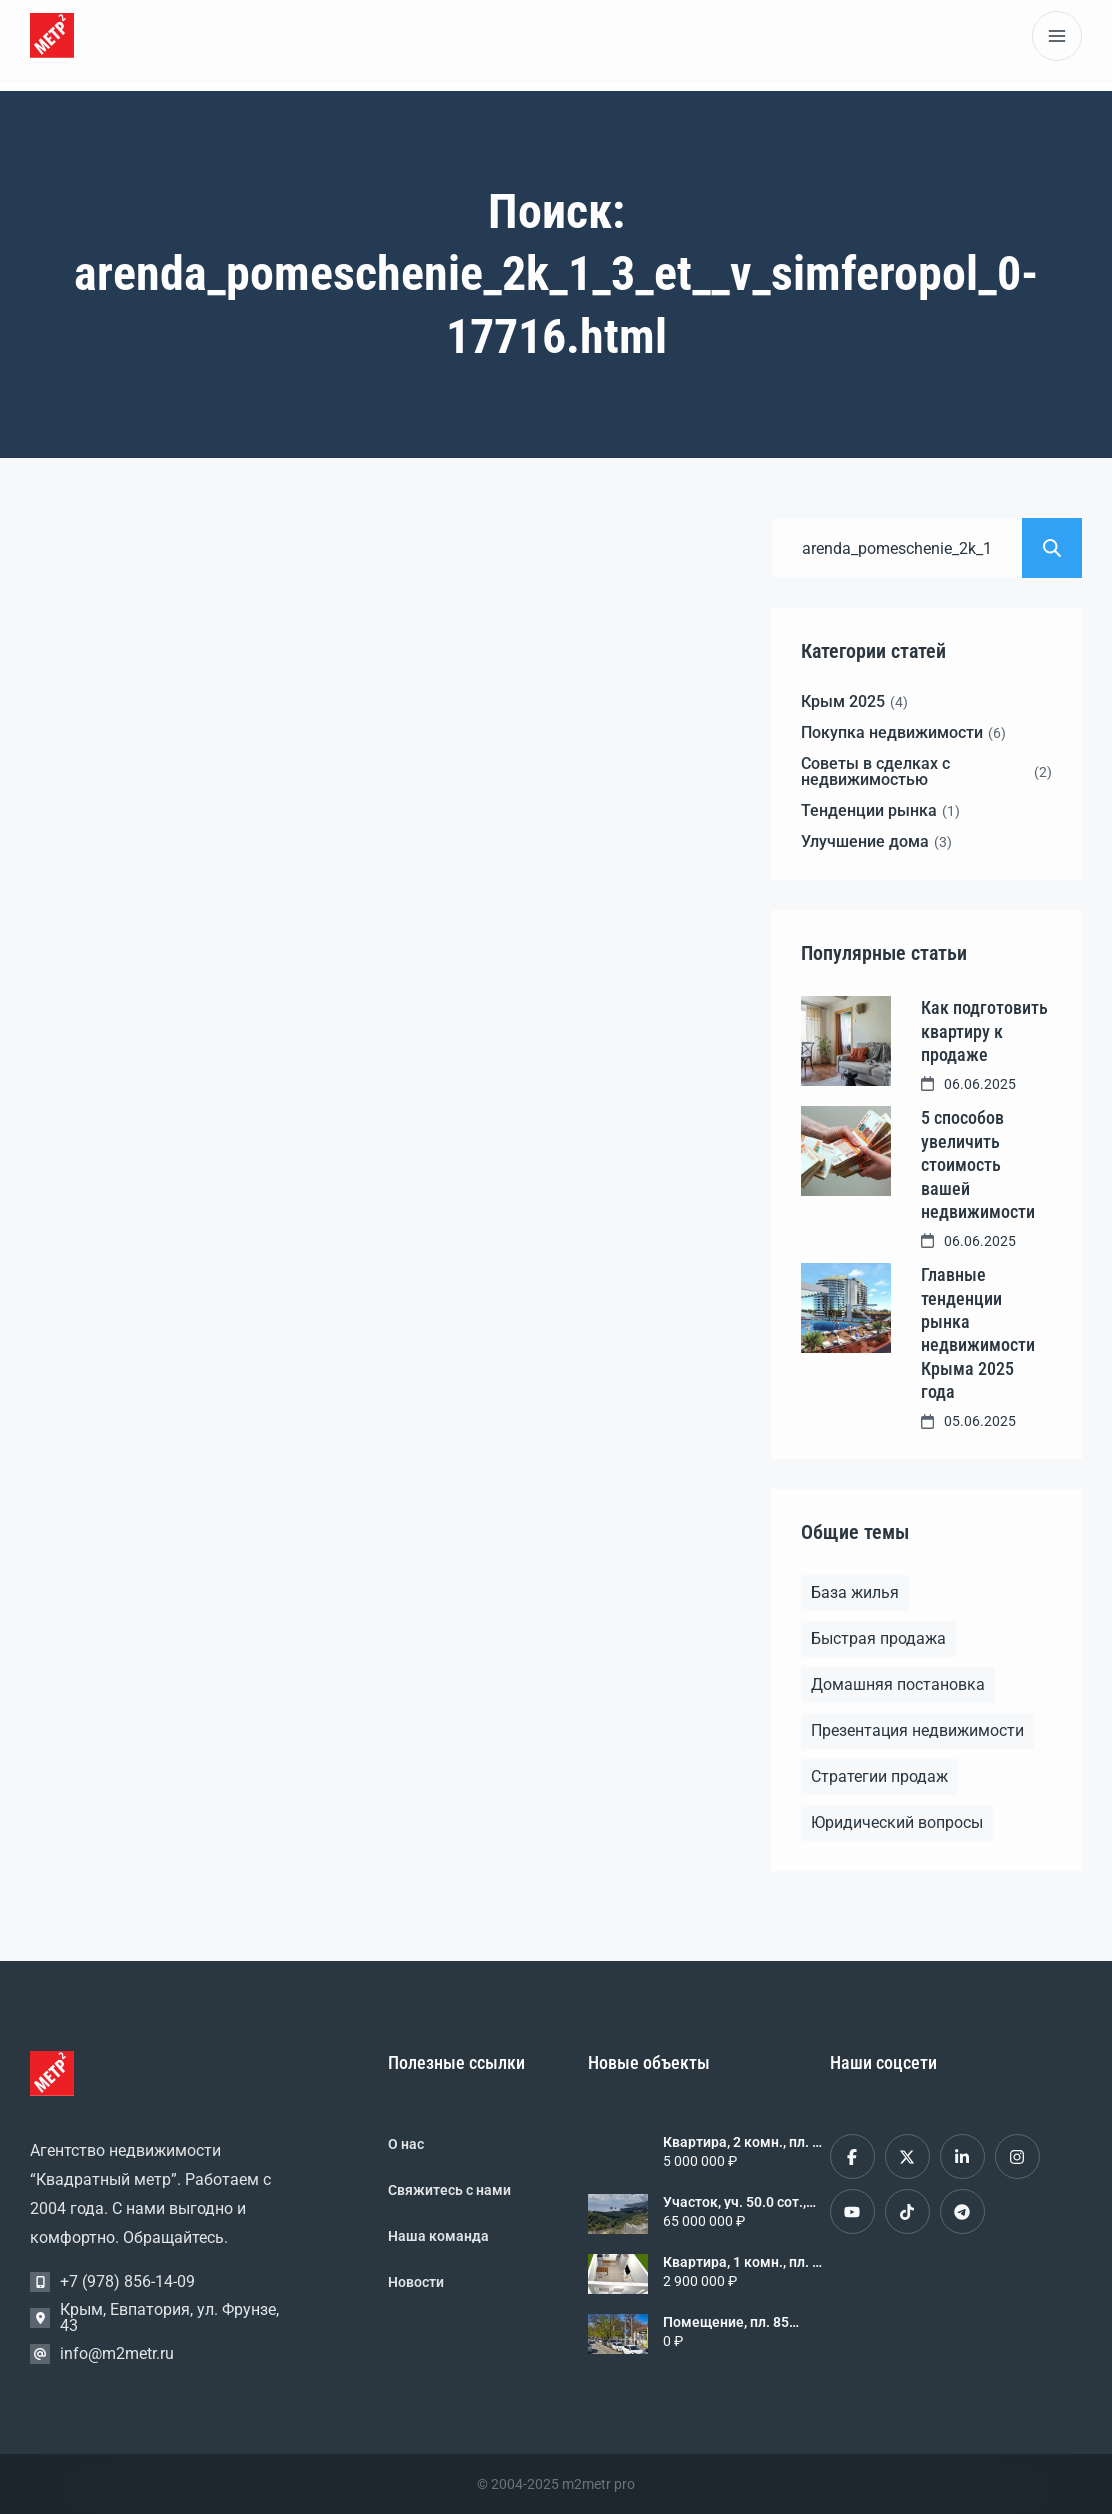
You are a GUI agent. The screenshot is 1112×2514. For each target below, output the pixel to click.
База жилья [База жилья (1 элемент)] (855, 1592)
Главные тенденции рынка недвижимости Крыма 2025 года (978, 1333)
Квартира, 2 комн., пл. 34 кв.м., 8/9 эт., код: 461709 (745, 2142)
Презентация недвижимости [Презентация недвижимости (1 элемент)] (917, 1730)
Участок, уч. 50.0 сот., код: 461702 (734, 2202)
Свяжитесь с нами (449, 2190)
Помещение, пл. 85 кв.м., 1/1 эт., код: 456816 (726, 2322)
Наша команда (438, 2236)
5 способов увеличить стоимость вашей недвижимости (978, 1164)
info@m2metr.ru (117, 2353)
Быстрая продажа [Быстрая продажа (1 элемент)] (878, 1638)
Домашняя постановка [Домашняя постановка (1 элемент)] (898, 1684)
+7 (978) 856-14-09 (127, 2281)
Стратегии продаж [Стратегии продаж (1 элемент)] (879, 1776)
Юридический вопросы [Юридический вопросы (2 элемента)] (897, 1822)
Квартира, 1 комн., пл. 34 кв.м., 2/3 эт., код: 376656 (745, 2262)
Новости (416, 2282)
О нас (406, 2144)
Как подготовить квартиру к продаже (984, 1031)
